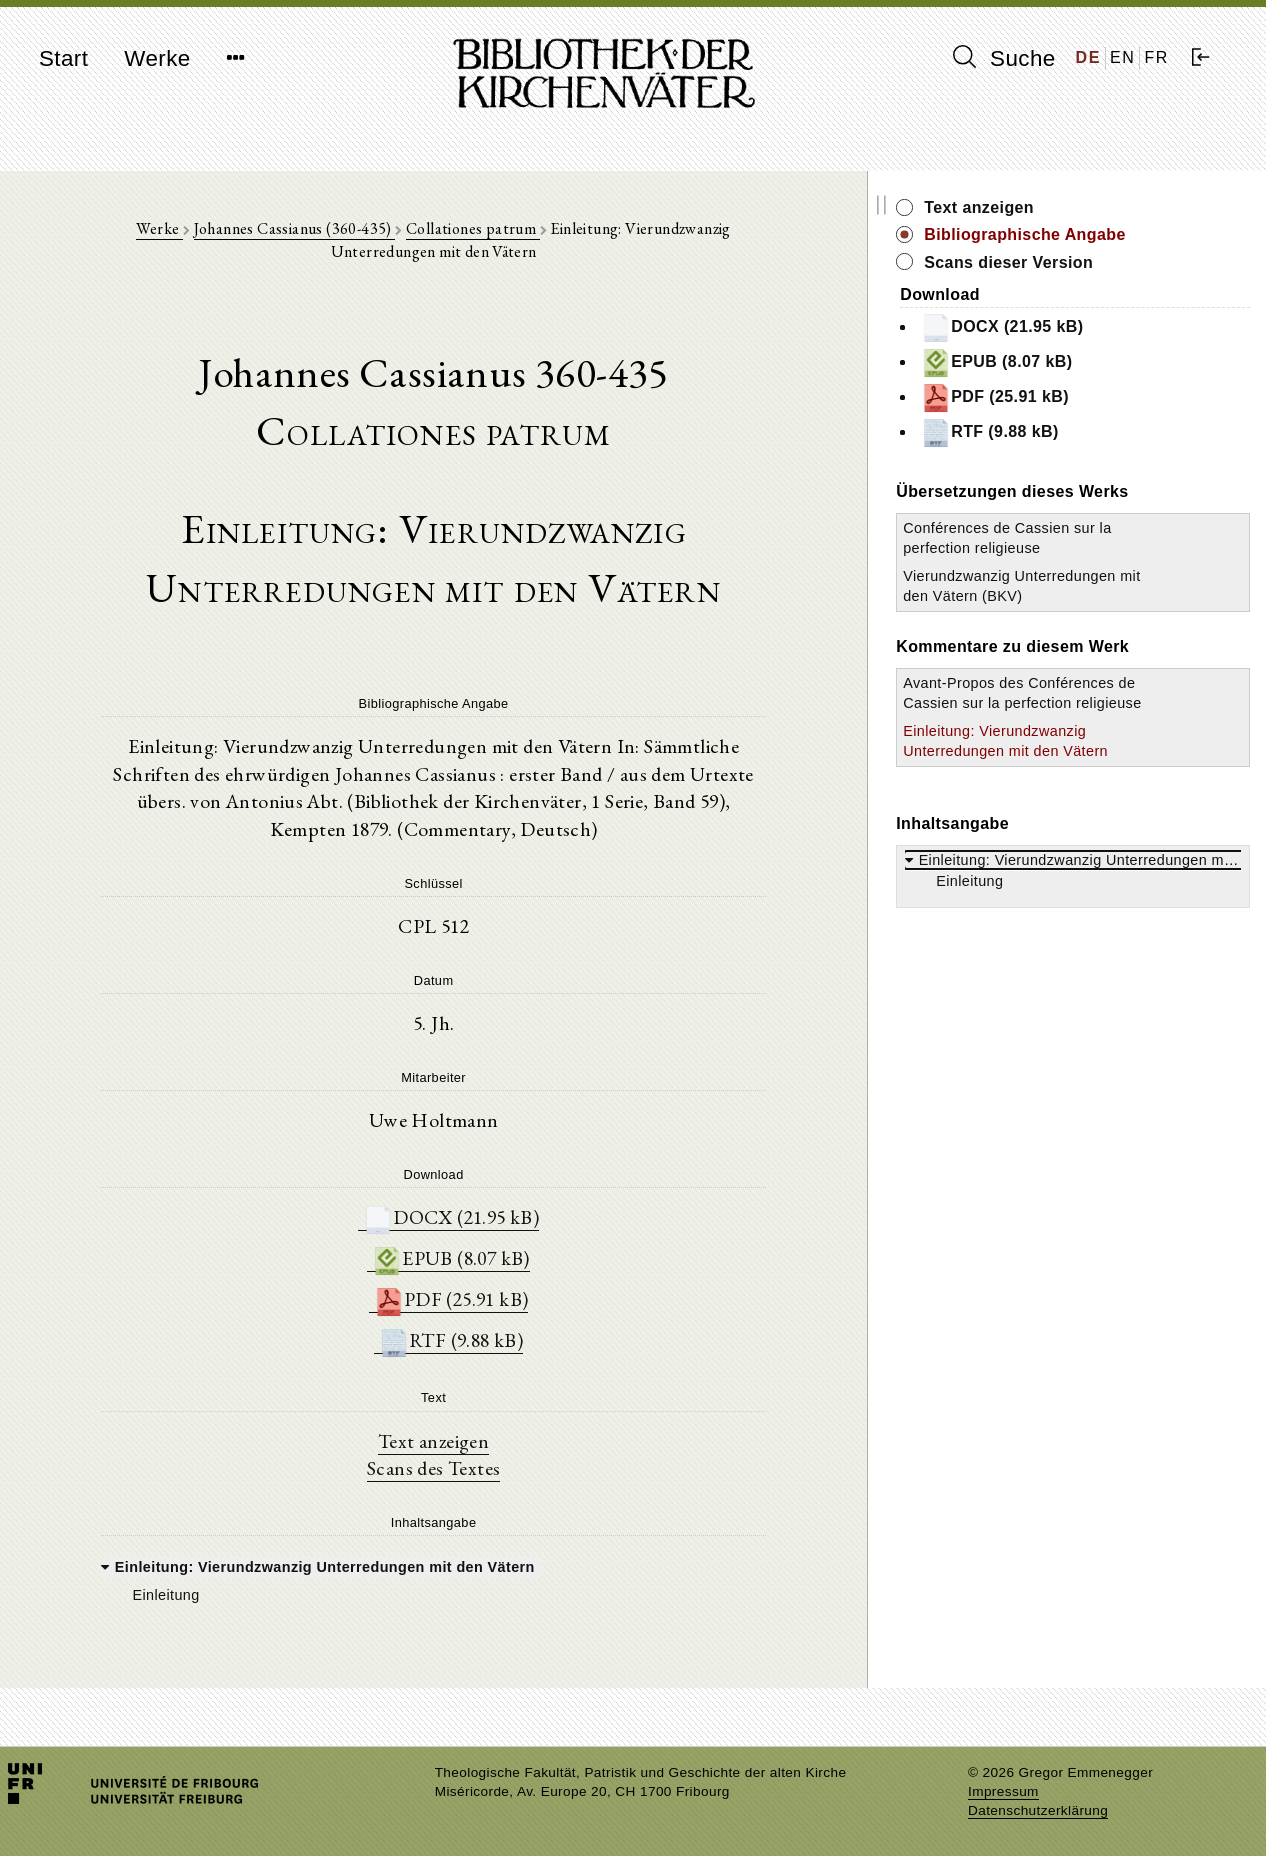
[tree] (475, 1562)
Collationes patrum (447, 231)
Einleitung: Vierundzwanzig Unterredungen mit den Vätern (1077, 792)
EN (1122, 57)
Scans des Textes (474, 1451)
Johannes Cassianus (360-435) (269, 231)
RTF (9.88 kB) (492, 1321)
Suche (1004, 58)
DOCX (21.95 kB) (492, 1195)
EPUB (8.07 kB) (492, 1237)
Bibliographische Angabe (1108, 234)
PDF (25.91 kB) (492, 1279)
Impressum (1003, 1791)
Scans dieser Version (1091, 262)
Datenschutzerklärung (1038, 1810)
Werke (157, 58)
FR (1156, 57)
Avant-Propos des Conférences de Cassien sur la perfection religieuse (1075, 723)
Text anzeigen (474, 1423)
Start (63, 58)
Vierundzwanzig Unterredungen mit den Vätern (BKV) (1064, 596)
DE (1088, 57)
